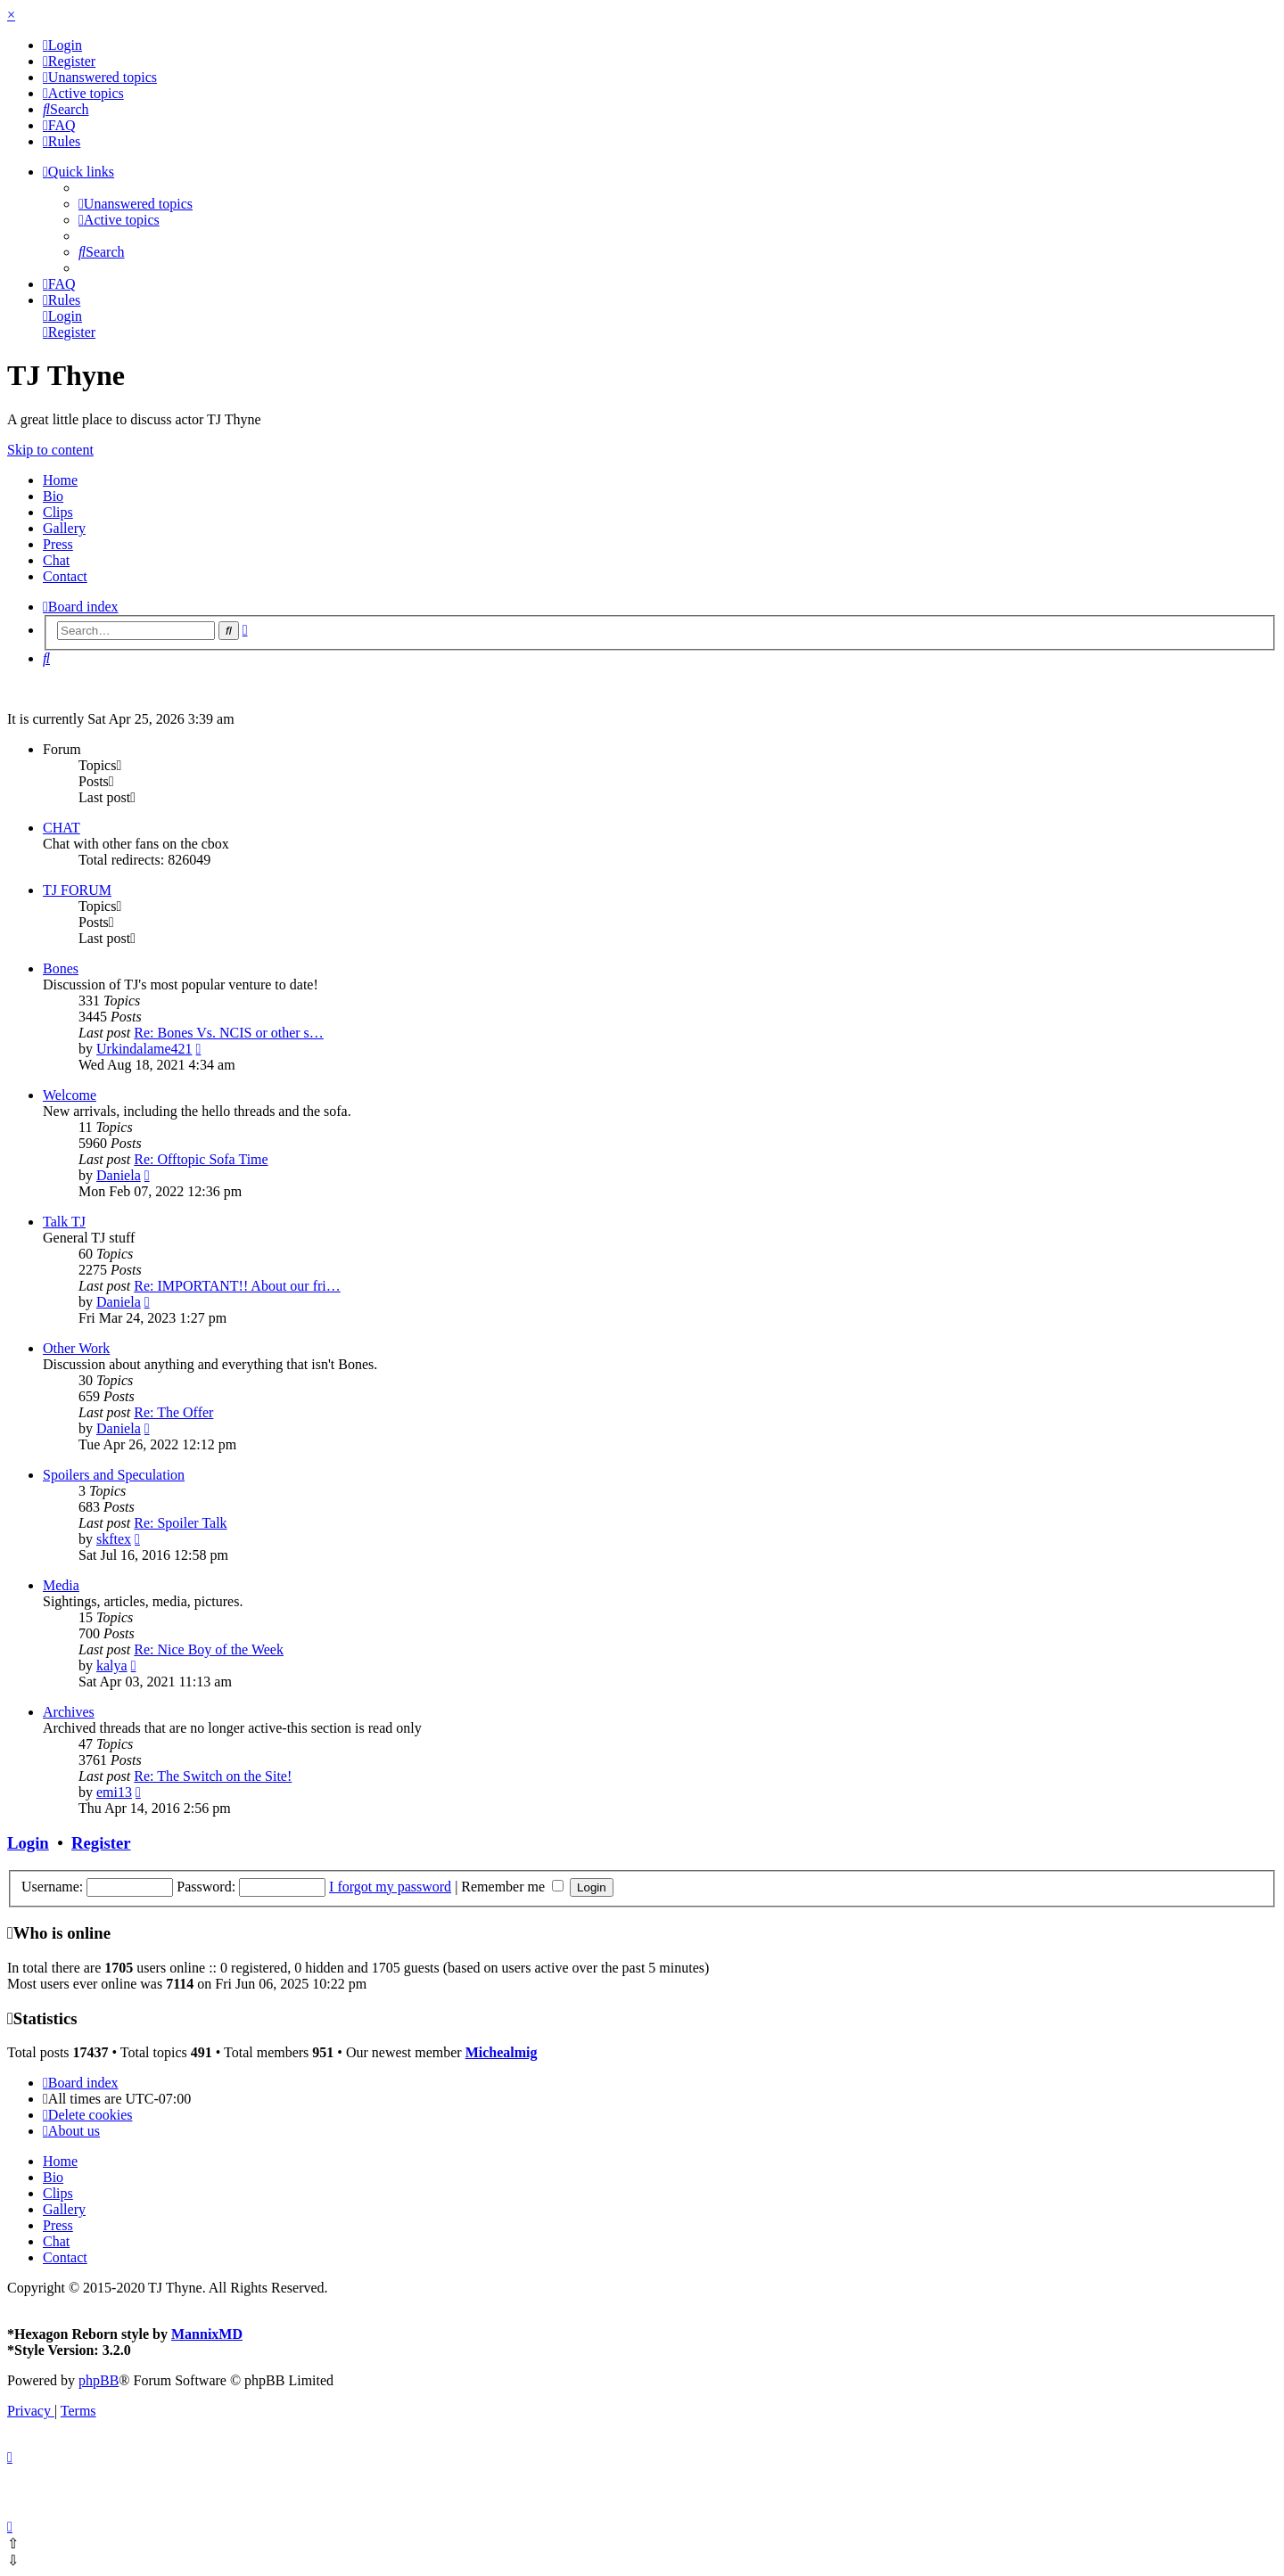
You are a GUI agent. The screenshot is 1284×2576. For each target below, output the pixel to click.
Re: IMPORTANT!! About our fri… (237, 1285)
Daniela (118, 1175)
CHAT (61, 827)
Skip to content (50, 449)
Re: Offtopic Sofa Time (201, 1159)
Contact (65, 576)
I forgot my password (390, 1886)
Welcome (69, 1095)
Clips (58, 512)
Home (60, 480)
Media (61, 1585)
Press (58, 544)
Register (100, 1843)
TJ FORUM (77, 890)
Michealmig (501, 2052)
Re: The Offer (173, 1412)
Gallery (64, 528)
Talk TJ (64, 1221)
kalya (112, 1665)
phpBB (98, 2380)
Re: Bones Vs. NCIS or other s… (229, 1032)
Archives (69, 1711)
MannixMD (207, 2334)
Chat (56, 560)
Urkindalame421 (144, 1048)
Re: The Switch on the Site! (213, 1776)
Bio (53, 496)
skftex (113, 1538)
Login (28, 1843)
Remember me (512, 1886)
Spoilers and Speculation (114, 1474)
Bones (60, 968)
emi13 (114, 1792)
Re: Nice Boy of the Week (209, 1649)
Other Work (76, 1348)
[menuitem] (62, 45)
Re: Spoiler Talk (180, 1522)
